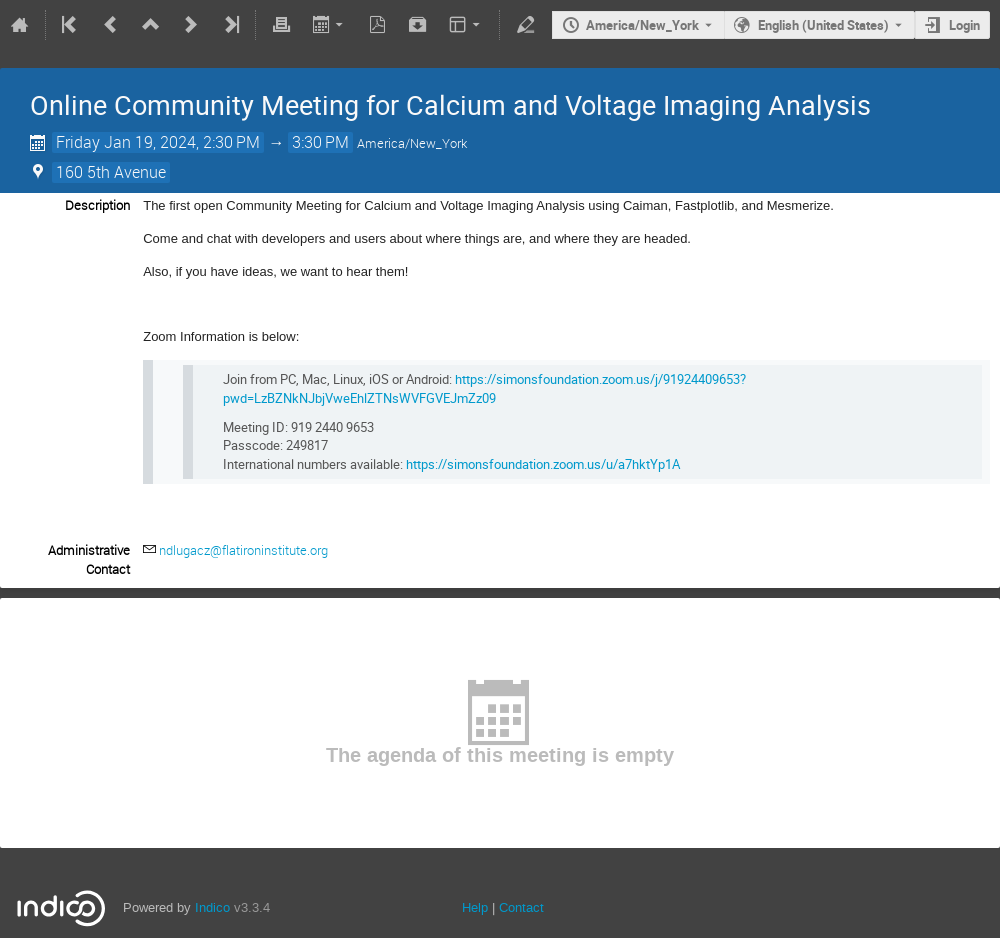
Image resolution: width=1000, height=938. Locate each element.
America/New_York (642, 25)
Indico (212, 907)
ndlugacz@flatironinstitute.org (243, 550)
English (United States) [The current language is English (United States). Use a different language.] (823, 25)
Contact (521, 907)
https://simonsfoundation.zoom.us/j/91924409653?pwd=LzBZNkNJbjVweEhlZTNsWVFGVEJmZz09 (484, 388)
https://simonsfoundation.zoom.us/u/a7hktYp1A (543, 464)
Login (964, 25)
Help (475, 907)
